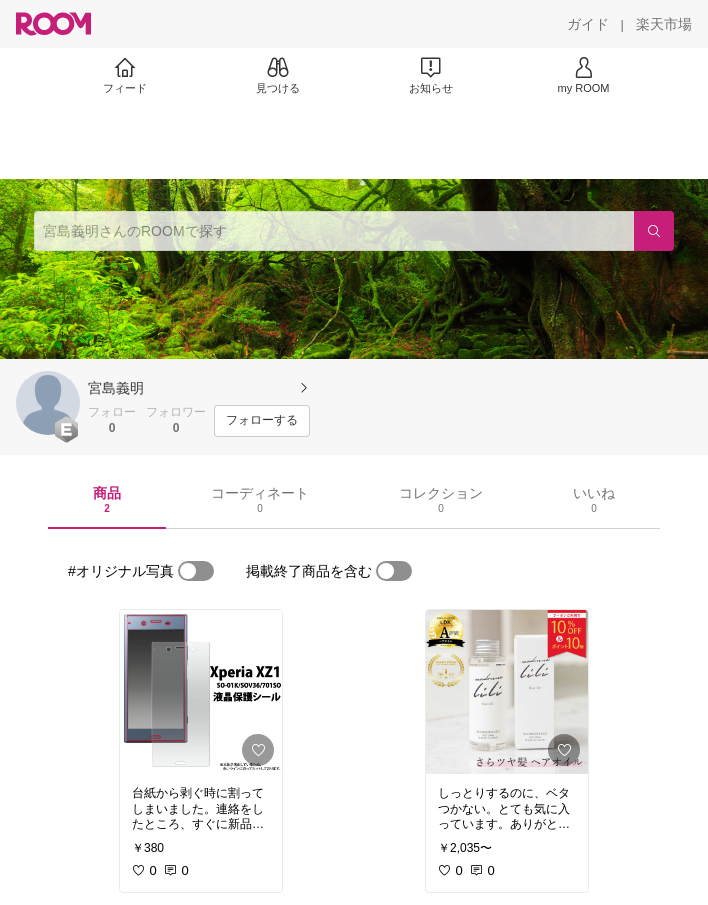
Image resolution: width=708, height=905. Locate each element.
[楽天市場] (664, 24)
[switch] (196, 571)
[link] (201, 692)
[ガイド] (588, 24)
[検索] (654, 231)
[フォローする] (262, 421)
